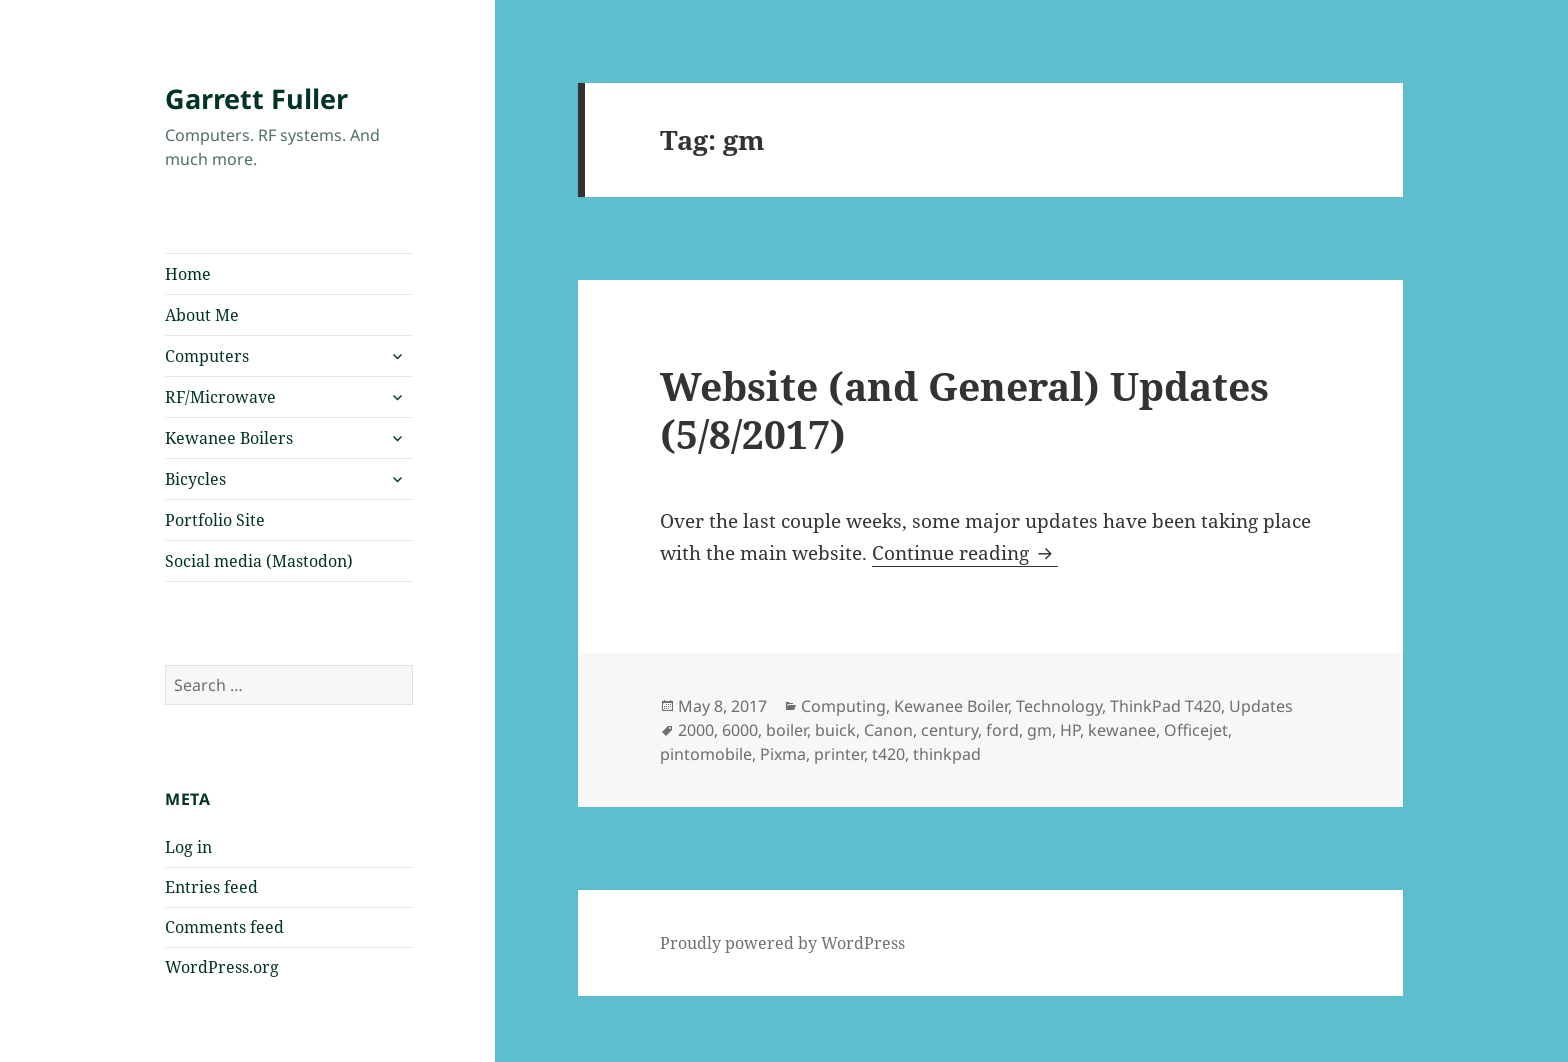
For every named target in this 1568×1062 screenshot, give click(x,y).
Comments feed (224, 927)
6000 (740, 730)
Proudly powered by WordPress (782, 943)
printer (839, 754)
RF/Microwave (220, 397)
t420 (888, 754)
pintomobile (706, 754)
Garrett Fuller (256, 98)
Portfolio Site (215, 520)
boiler (786, 730)
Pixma (783, 754)
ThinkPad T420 (1165, 706)
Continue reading (965, 553)
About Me (202, 315)
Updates (1261, 706)
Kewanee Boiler (951, 706)
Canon (888, 730)
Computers (207, 356)
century (949, 730)
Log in (188, 847)
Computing (843, 706)
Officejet (1196, 730)
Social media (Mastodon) (259, 561)
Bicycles (195, 479)
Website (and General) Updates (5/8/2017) (964, 409)
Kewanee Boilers (229, 438)
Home (188, 274)
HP (1070, 730)
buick (835, 730)
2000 (696, 730)
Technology (1059, 706)
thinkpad (947, 754)
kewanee (1122, 730)
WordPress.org (222, 967)
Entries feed (211, 887)
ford (1002, 730)
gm (1039, 730)
